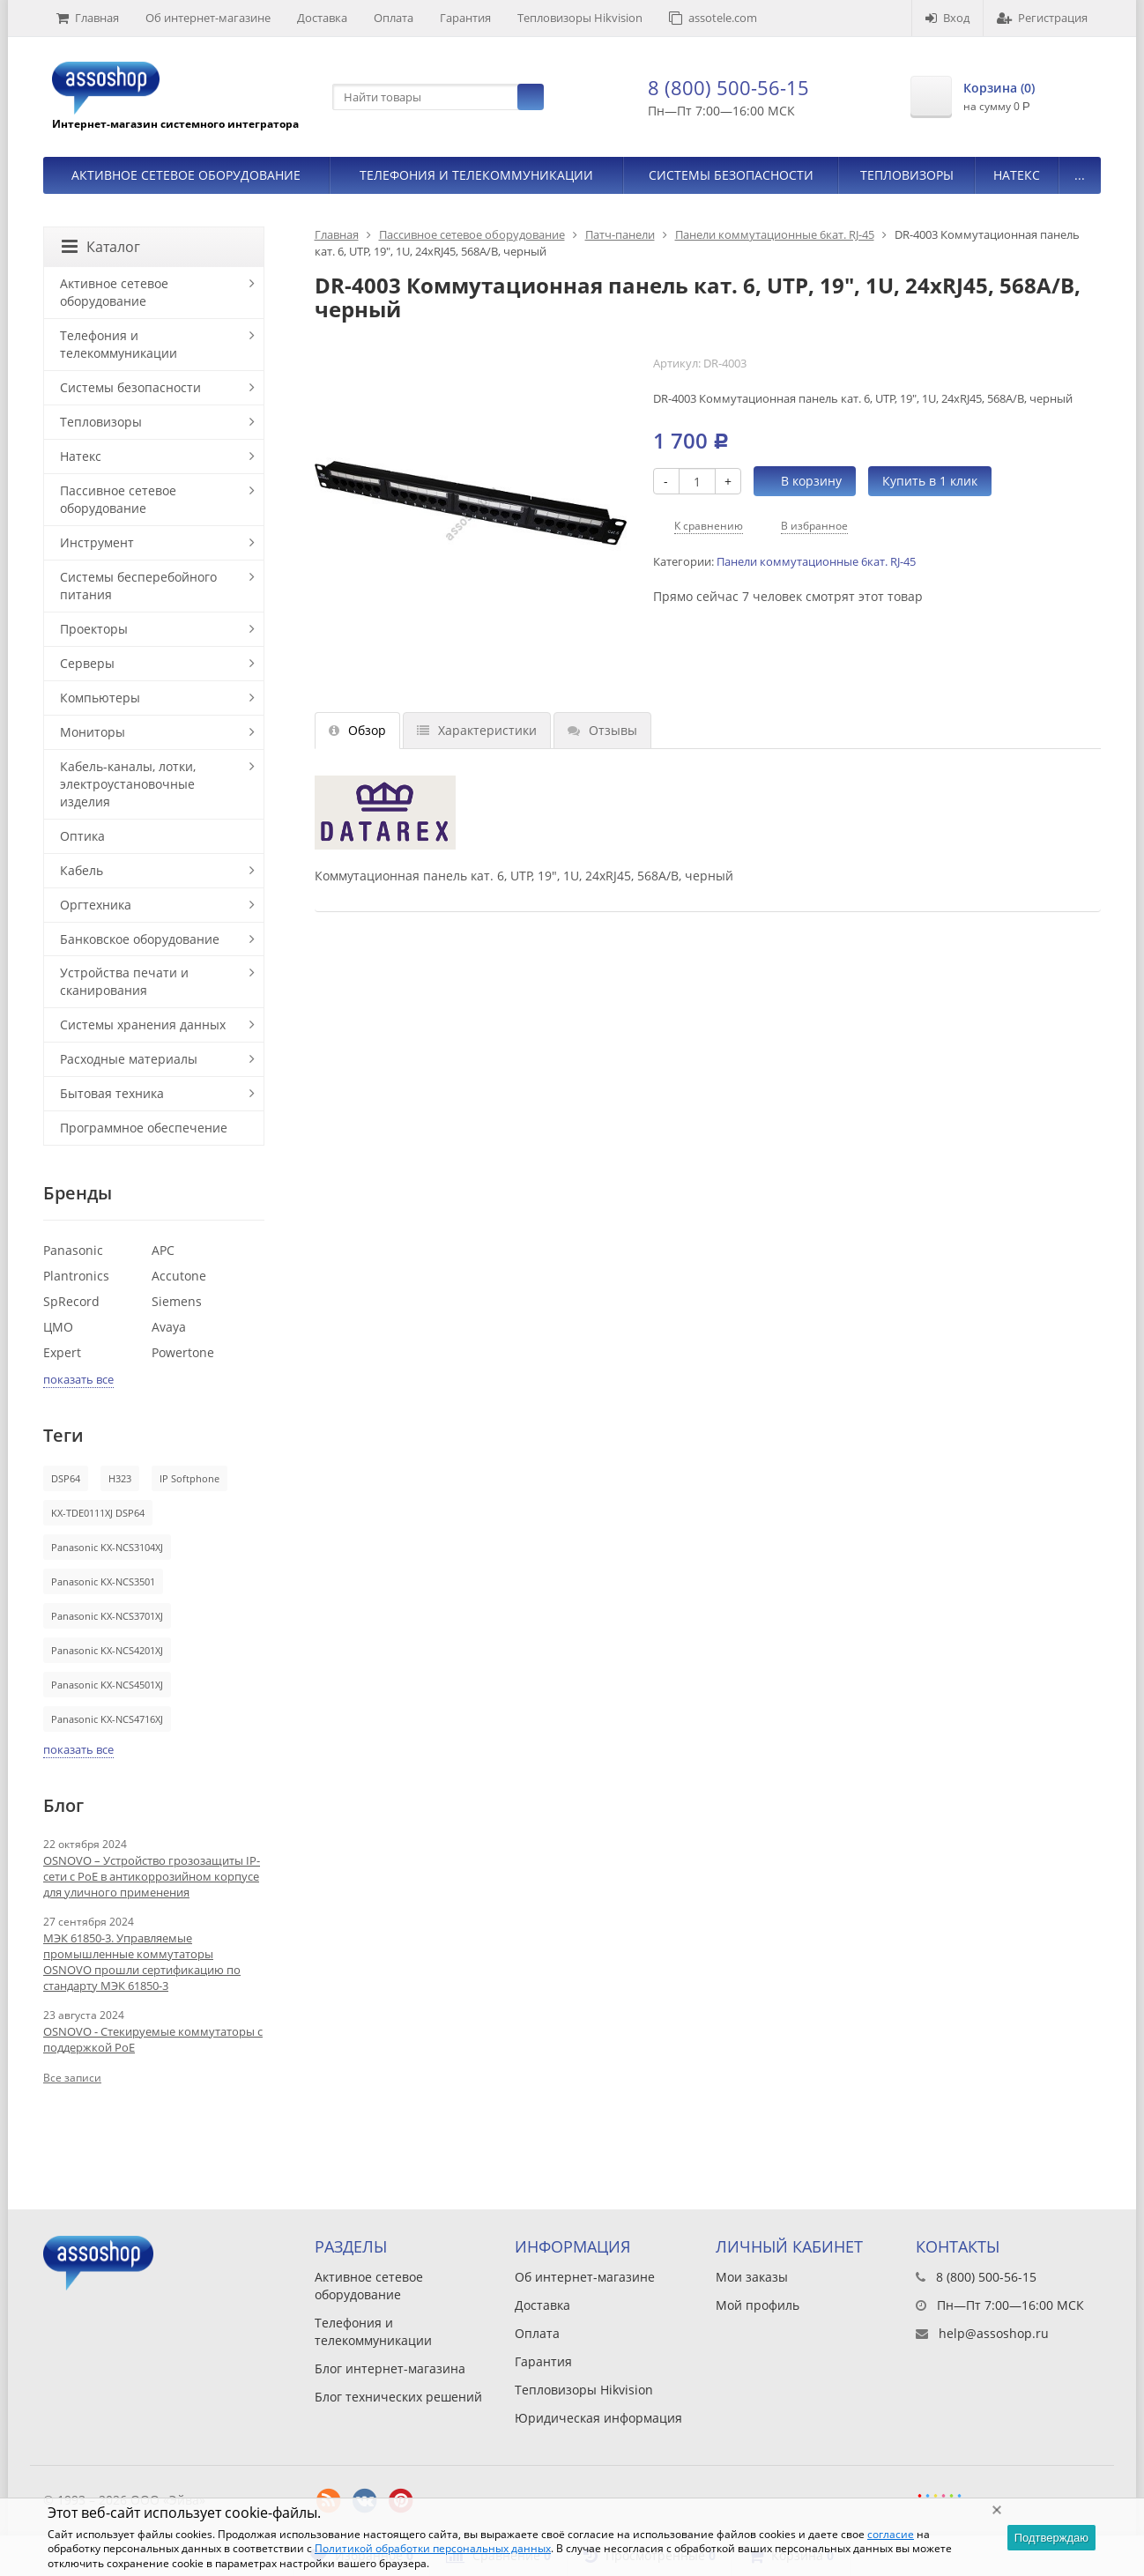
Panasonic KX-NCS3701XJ (107, 1615)
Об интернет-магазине (208, 18)
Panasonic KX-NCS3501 (103, 1581)
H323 (119, 1478)
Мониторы (92, 732)
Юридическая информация (598, 2417)
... (1079, 175)
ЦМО (58, 1326)
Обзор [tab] (357, 730)
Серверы (87, 663)
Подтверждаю (1051, 2537)
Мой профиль (757, 2305)
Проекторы (94, 628)
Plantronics (76, 1275)
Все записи (72, 2077)
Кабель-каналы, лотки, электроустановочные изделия (128, 784)
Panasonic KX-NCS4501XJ (107, 1684)
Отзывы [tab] (602, 730)
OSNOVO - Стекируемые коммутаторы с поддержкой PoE (153, 2039)
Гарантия (465, 18)
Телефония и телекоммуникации (476, 175)
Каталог (101, 246)
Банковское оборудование (139, 939)
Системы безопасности (731, 175)
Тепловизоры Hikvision (580, 18)
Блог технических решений (398, 2396)
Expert (62, 1352)
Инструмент (97, 542)
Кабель (81, 870)
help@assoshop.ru (994, 2333)
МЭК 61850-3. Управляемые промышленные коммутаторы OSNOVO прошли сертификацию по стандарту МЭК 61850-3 (142, 1961)
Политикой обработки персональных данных (433, 2548)
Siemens (177, 1301)
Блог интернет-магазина (390, 2368)
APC (163, 1250)
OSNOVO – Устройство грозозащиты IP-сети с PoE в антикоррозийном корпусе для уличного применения (151, 1876)
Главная (87, 18)
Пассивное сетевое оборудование (472, 234)
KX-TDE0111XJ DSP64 (98, 1512)
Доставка (322, 18)
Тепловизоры (907, 175)
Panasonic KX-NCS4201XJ (107, 1650)
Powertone (183, 1352)
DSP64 (65, 1478)
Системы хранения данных (143, 1024)
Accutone (179, 1275)
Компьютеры (100, 697)
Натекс (1016, 175)
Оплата (393, 18)
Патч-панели (620, 234)
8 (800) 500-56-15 (728, 87)
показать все (78, 1379)
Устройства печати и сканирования (124, 981)
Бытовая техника (112, 1093)
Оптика (82, 836)
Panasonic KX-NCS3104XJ (107, 1547)
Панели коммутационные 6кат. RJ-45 (774, 234)
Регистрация (1042, 18)
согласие (890, 2534)
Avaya (169, 1326)
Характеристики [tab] (477, 730)
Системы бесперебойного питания (138, 585)
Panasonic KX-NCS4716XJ (107, 1719)
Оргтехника (95, 904)
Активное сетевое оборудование (186, 175)
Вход (947, 18)
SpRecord (71, 1301)
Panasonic (73, 1250)
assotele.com (713, 18)
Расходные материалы (128, 1058)
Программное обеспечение (143, 1127)
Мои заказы (752, 2276)
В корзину (801, 480)
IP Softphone (189, 1478)
